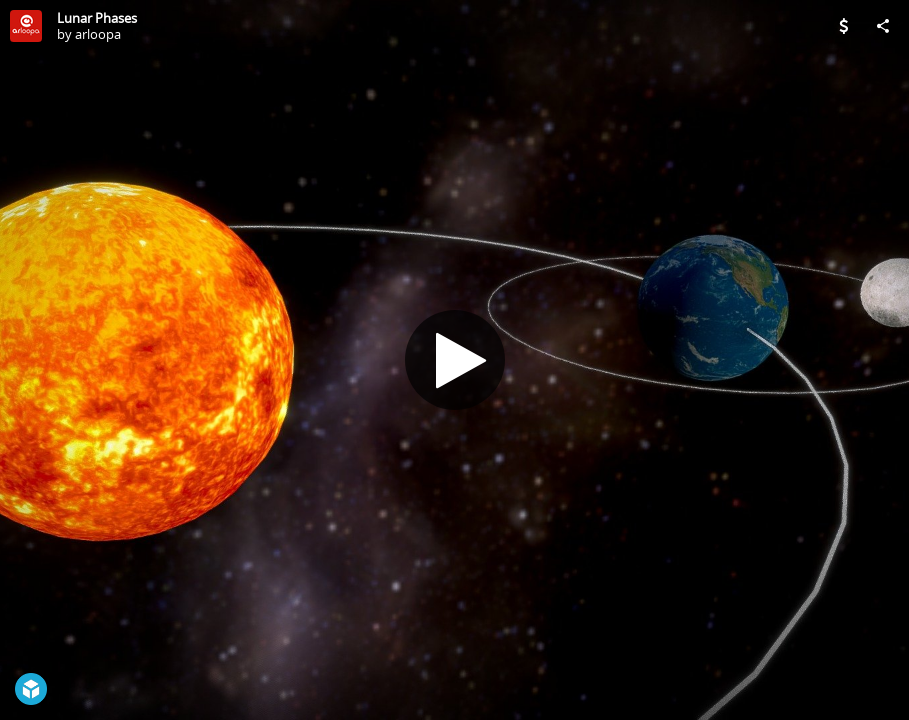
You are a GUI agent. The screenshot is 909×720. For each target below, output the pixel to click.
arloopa (98, 34)
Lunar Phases (97, 18)
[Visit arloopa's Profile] (26, 26)
